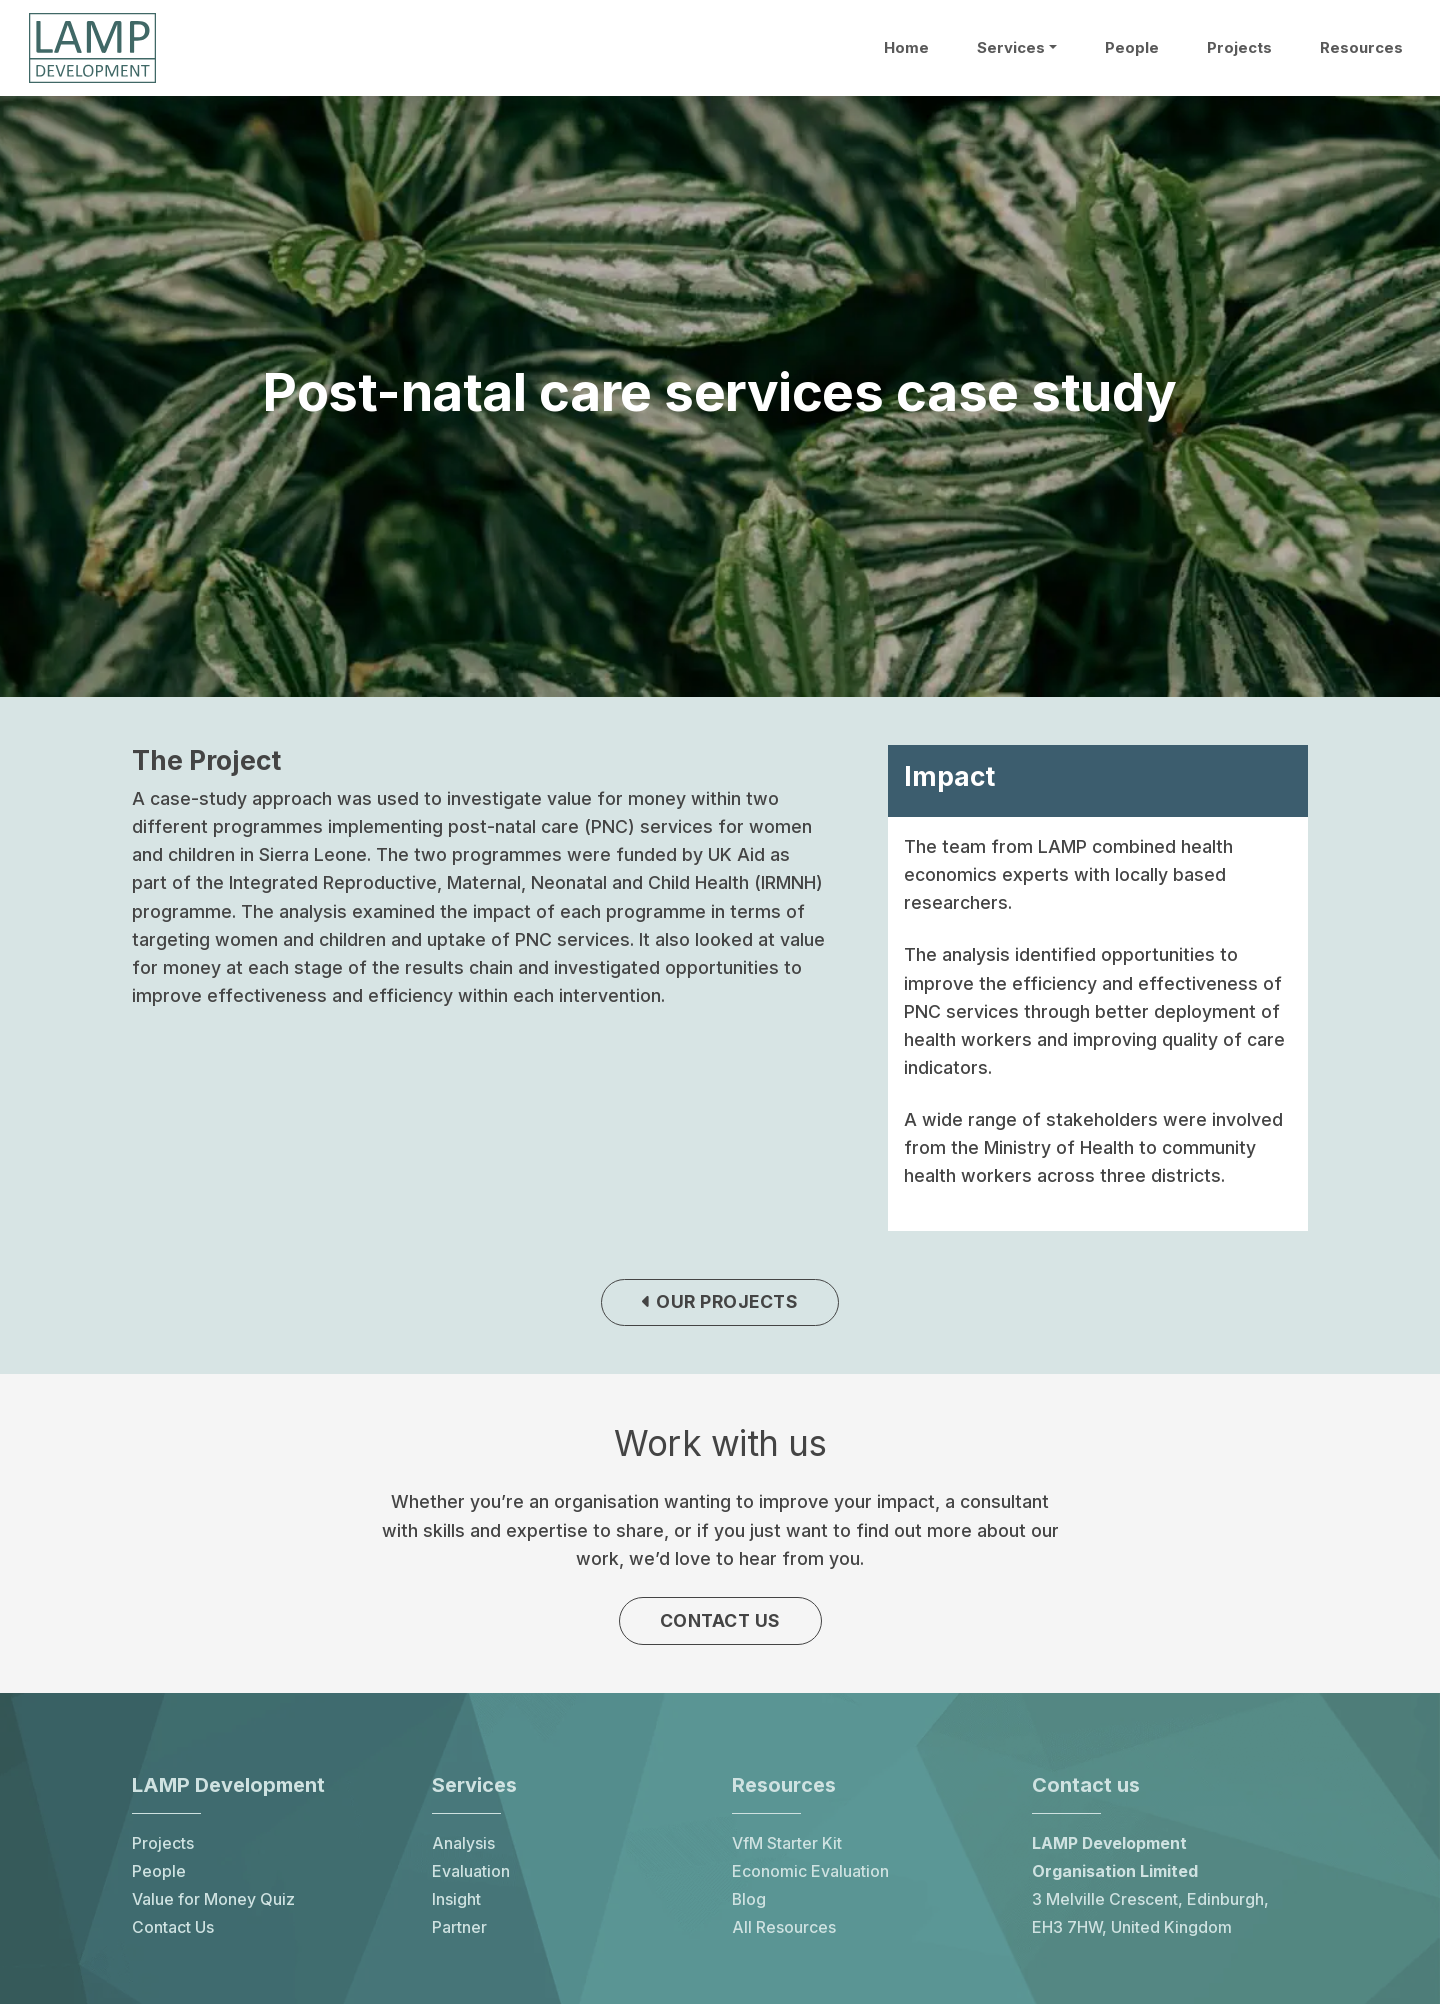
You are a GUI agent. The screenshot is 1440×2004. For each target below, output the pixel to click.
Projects (1239, 48)
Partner (459, 1932)
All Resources (784, 1932)
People (1132, 48)
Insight (456, 1904)
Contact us (720, 1624)
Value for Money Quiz (213, 1904)
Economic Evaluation (810, 1876)
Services (1011, 48)
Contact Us (173, 1932)
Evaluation (471, 1876)
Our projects (720, 1303)
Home (906, 48)
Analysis (463, 1848)
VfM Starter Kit (787, 1848)
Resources (1361, 48)
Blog (749, 1904)
